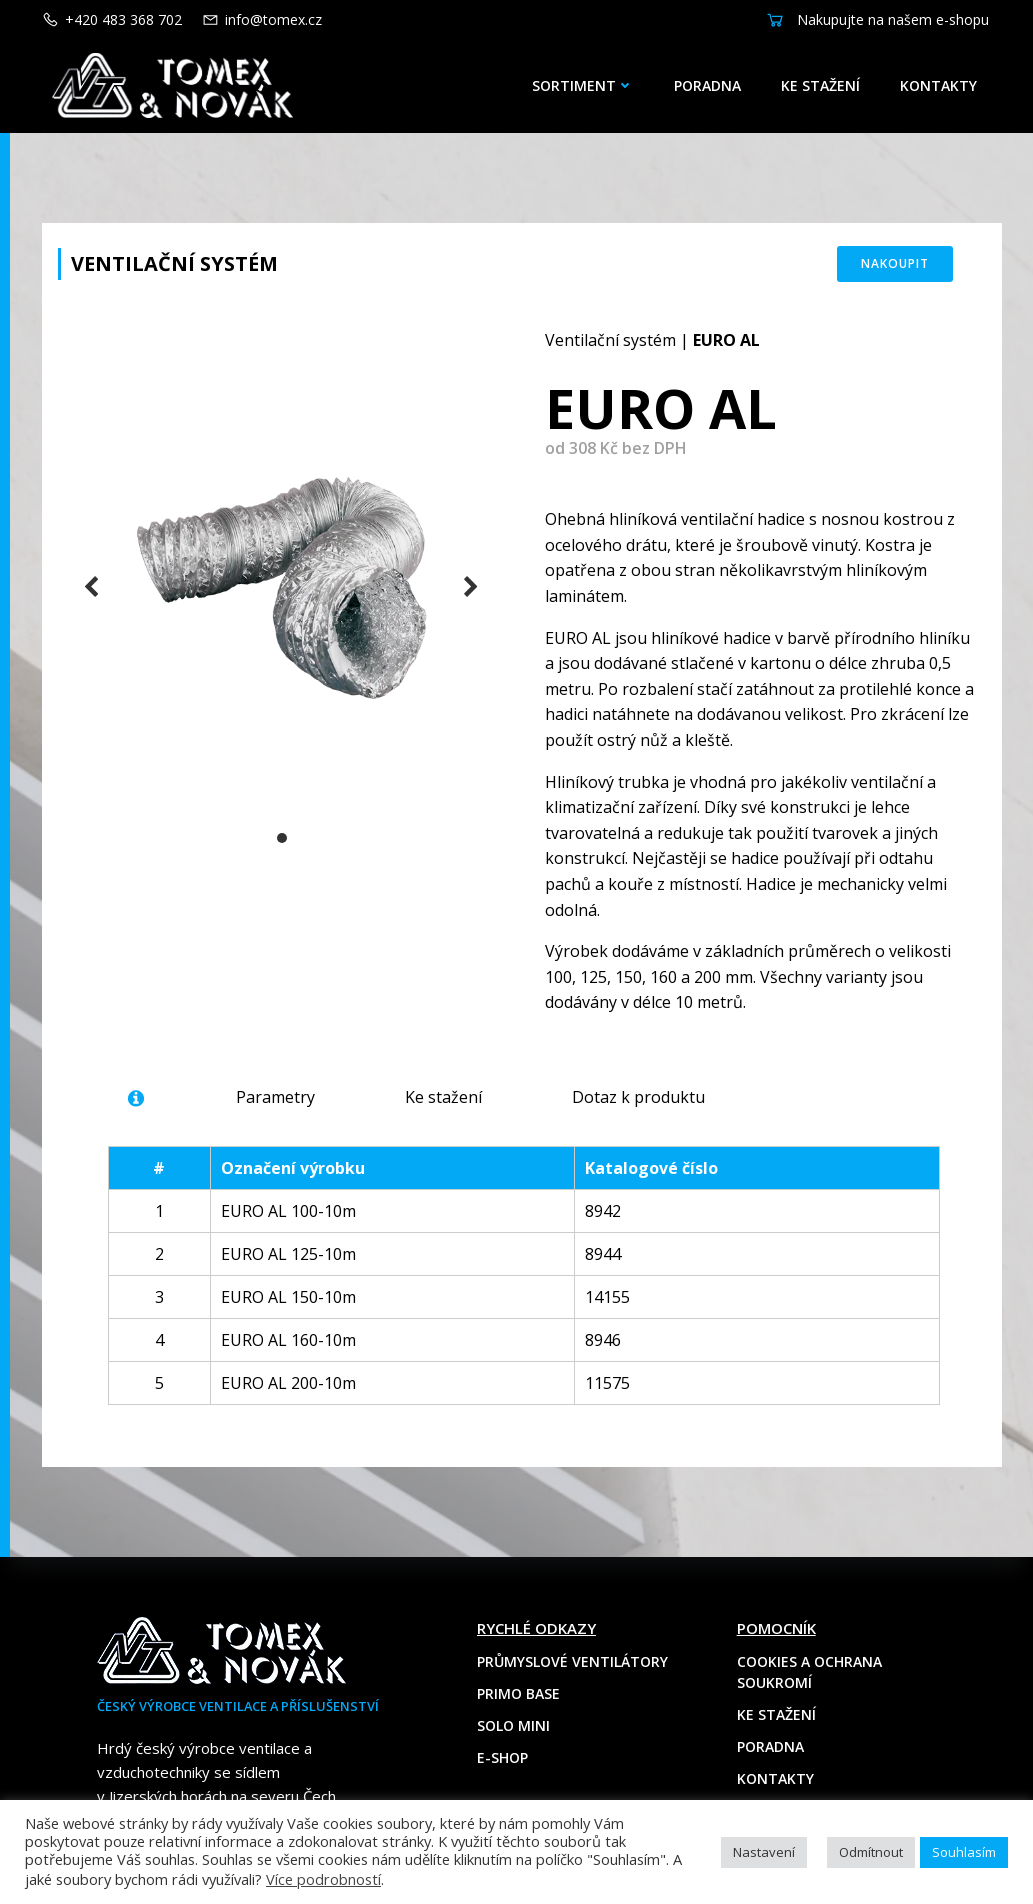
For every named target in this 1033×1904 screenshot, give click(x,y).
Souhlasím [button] (964, 1852)
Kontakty (938, 85)
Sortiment (583, 85)
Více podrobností (323, 1879)
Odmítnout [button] (871, 1852)
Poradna (707, 85)
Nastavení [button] (764, 1852)
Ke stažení (820, 85)
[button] (282, 838)
